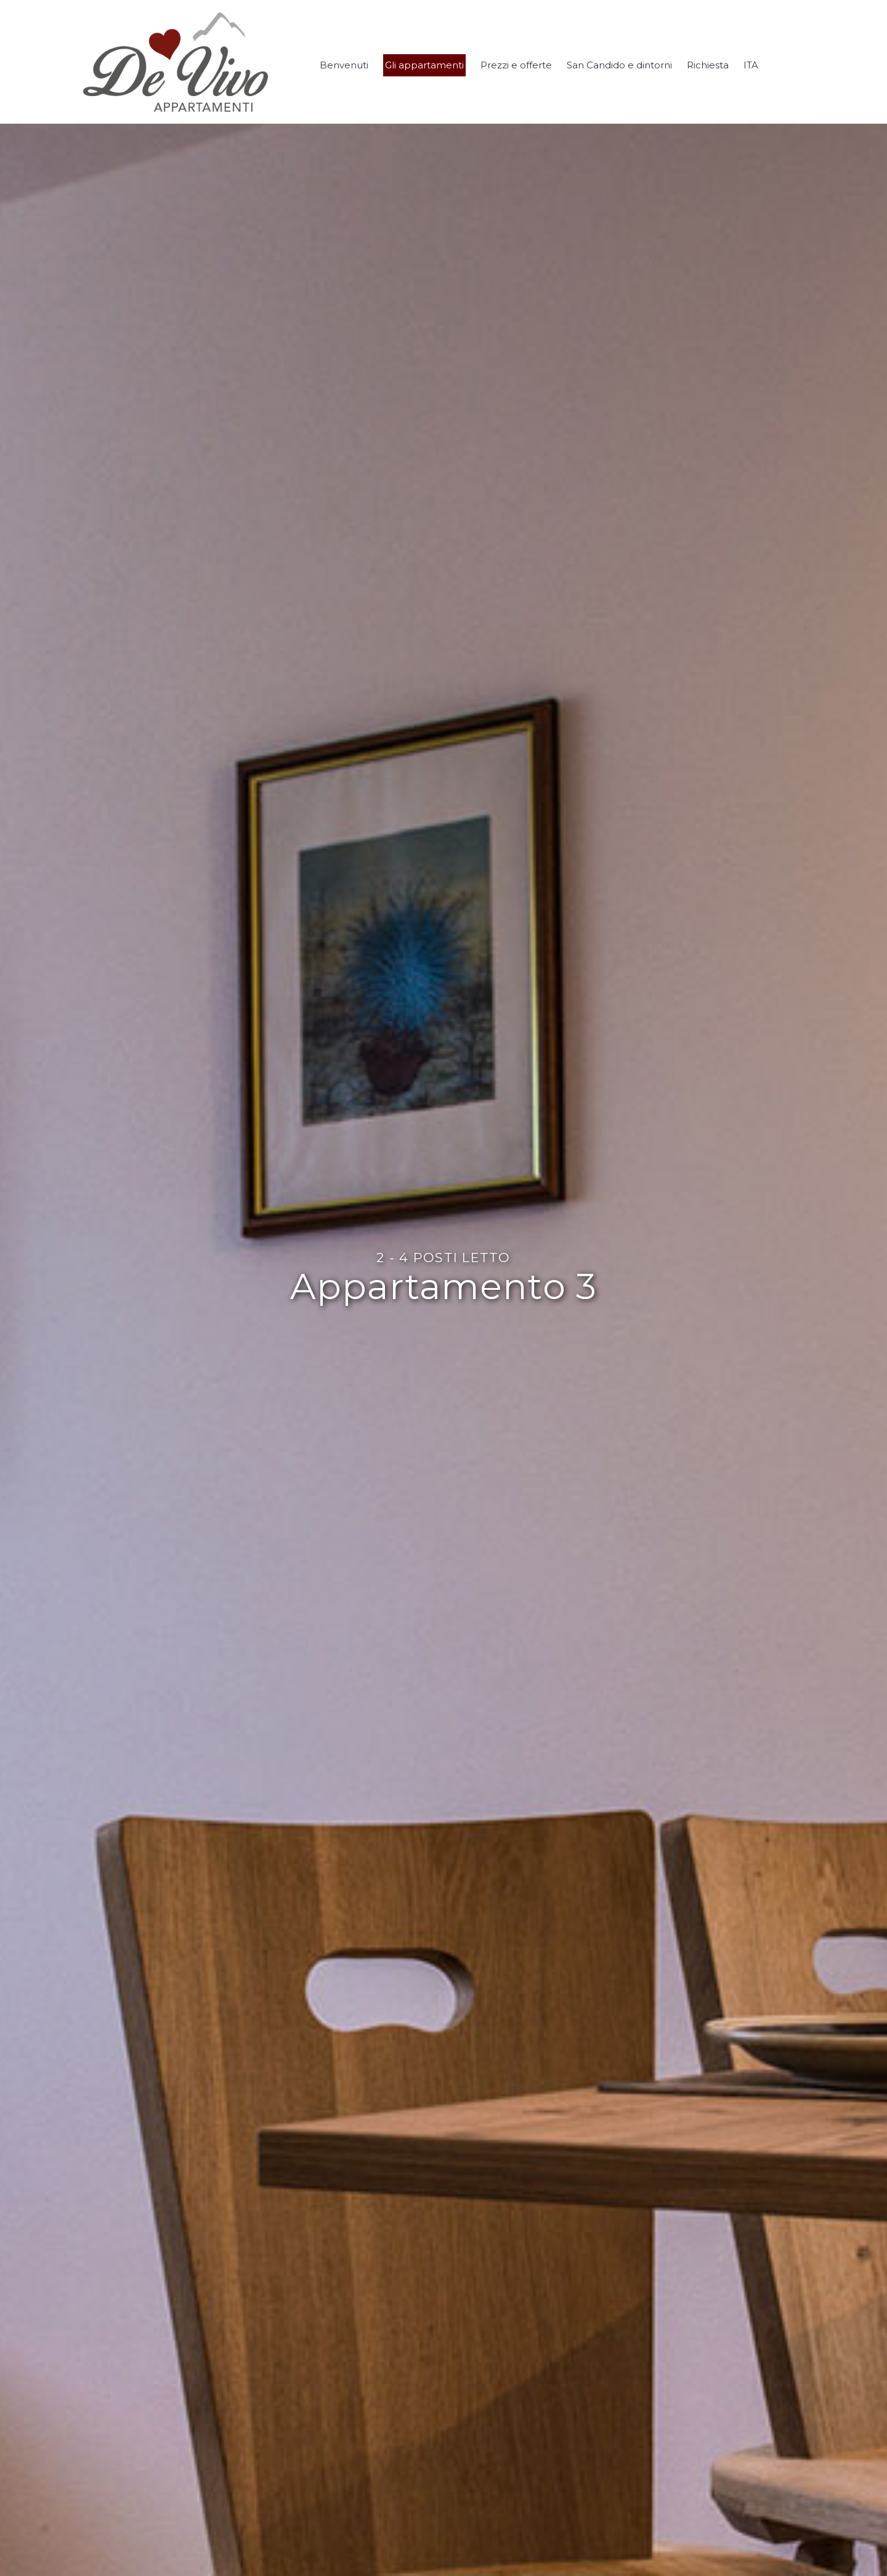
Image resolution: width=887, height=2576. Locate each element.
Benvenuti (344, 65)
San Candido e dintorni (619, 65)
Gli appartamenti (424, 65)
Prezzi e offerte (516, 65)
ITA (750, 65)
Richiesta (708, 65)
